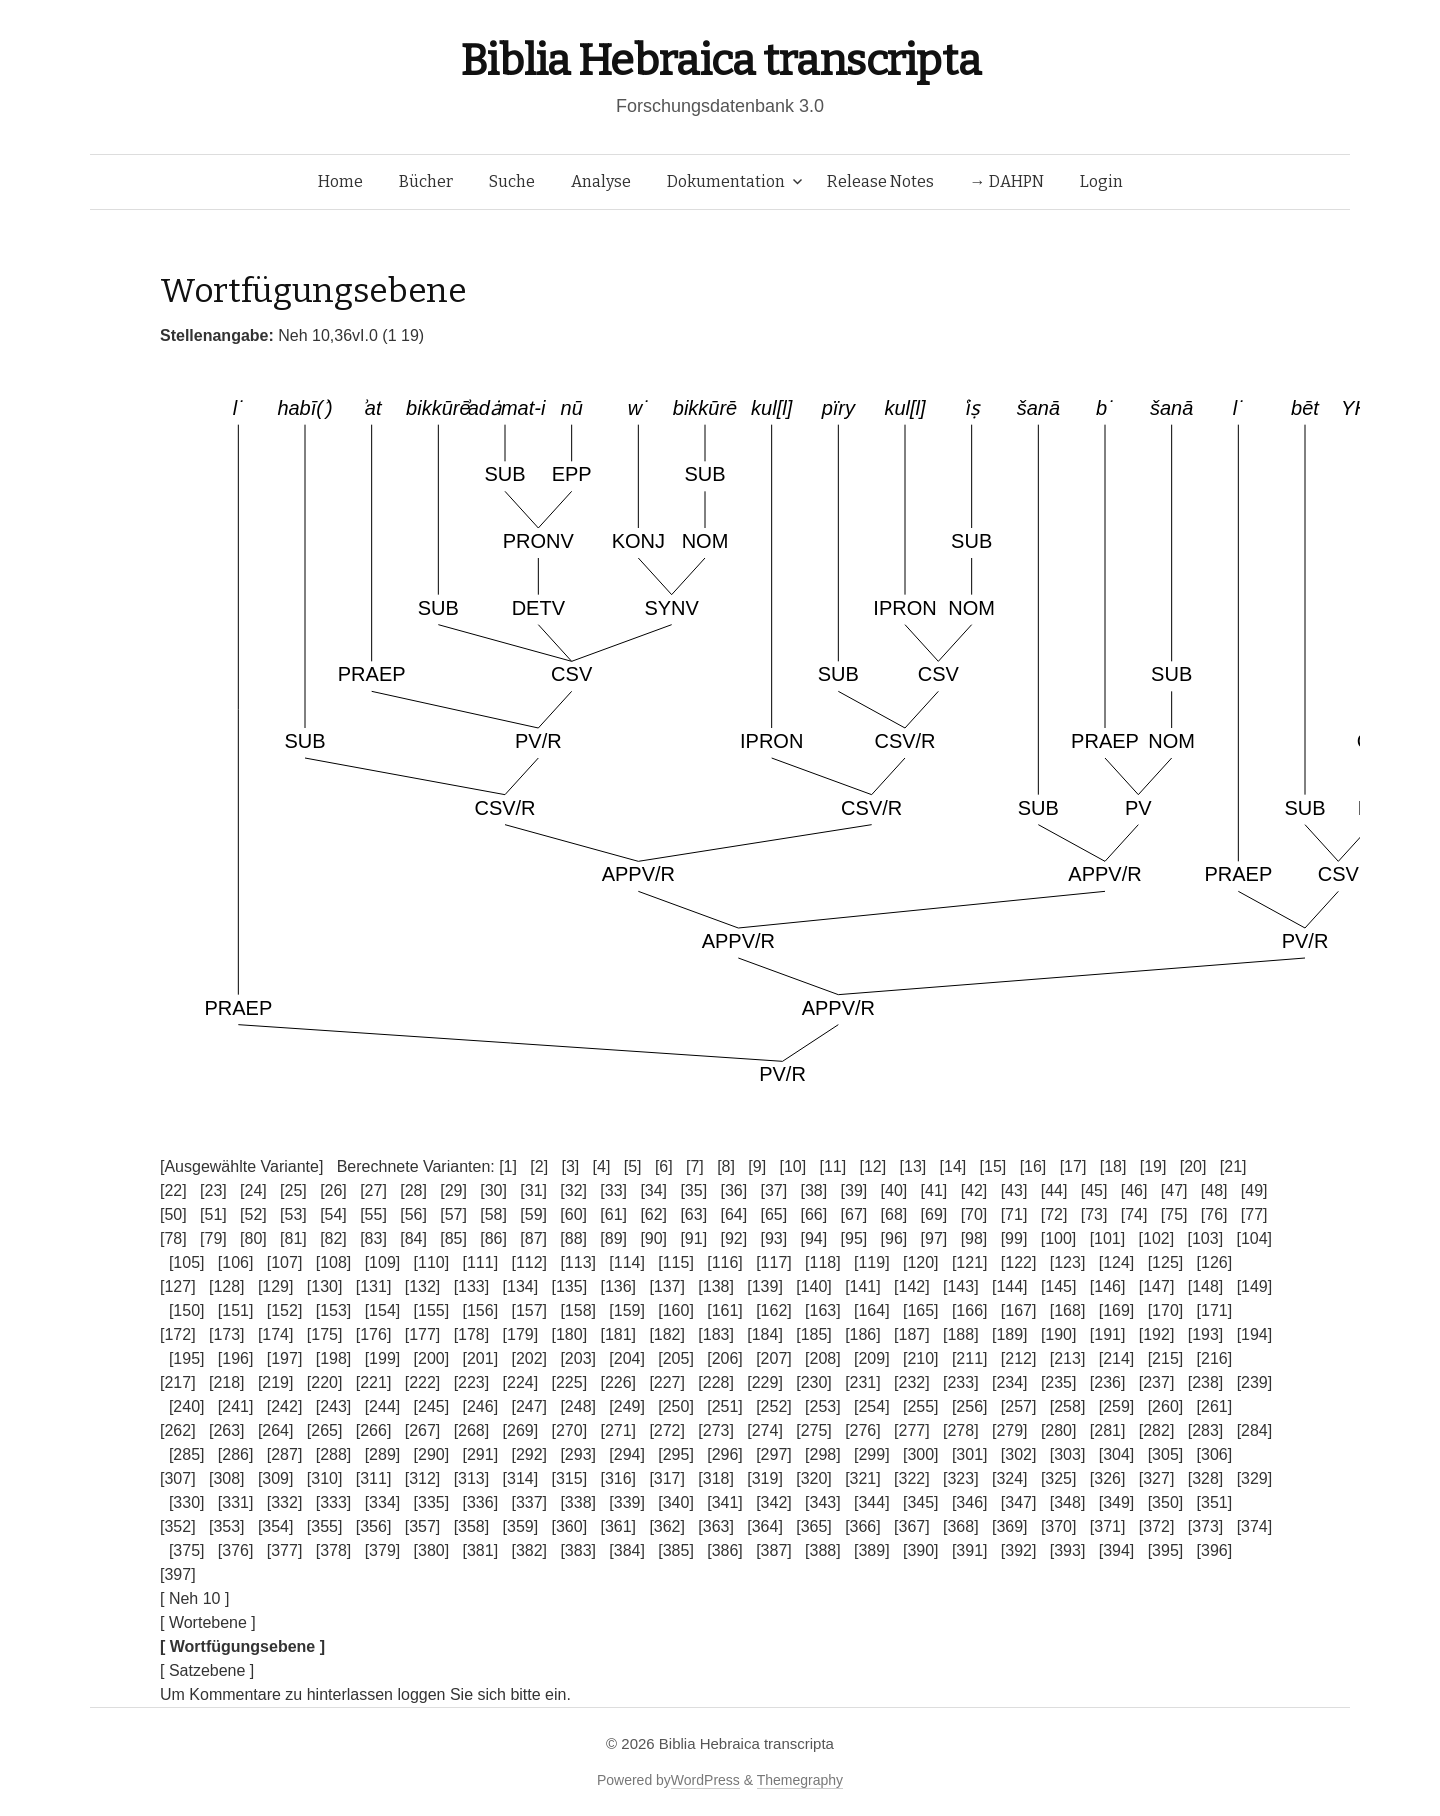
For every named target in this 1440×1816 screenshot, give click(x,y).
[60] (573, 1214)
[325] (1059, 1478)
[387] (774, 1550)
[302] (1019, 1454)
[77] (1254, 1214)
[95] (854, 1238)
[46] (1134, 1190)
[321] (863, 1478)
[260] (1166, 1406)
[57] (453, 1214)
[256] (970, 1406)
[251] (725, 1406)
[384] (627, 1550)
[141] (863, 1286)
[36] (733, 1190)
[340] (676, 1502)
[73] (1094, 1214)
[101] (1108, 1238)
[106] (236, 1262)
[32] (573, 1190)
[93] (773, 1238)
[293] (578, 1454)
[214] (1117, 1358)
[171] (1215, 1310)
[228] (716, 1382)
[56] (413, 1214)
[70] (974, 1214)
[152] (285, 1310)
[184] (765, 1334)
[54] (333, 1214)
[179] (521, 1334)
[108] (334, 1262)
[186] (863, 1334)
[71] (1014, 1214)
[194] (1255, 1334)
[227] (667, 1382)
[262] (178, 1430)
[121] (970, 1262)
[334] (383, 1502)
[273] (716, 1430)
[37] (773, 1190)
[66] (814, 1214)
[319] (765, 1478)
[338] (578, 1502)
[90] (653, 1238)
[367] (912, 1526)
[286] (236, 1454)
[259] (1117, 1406)
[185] (814, 1334)
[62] (653, 1214)
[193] (1206, 1334)
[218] (227, 1382)
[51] (213, 1214)
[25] (293, 1190)
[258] (1068, 1406)
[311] (374, 1478)
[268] (472, 1430)
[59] (533, 1214)
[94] (814, 1238)
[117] (774, 1262)
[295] (676, 1454)
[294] (627, 1454)
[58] (493, 1214)
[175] (325, 1334)
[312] (423, 1478)
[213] (1068, 1358)
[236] (1108, 1382)
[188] (961, 1334)
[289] (383, 1454)
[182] (667, 1334)
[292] (529, 1454)
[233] (961, 1382)
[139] (765, 1286)
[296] (725, 1454)
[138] (716, 1286)
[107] (285, 1262)
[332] (285, 1502)
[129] (276, 1286)
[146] (1108, 1286)
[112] (529, 1262)
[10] (792, 1166)
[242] (285, 1406)
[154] (383, 1310)
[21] (1233, 1166)
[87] (533, 1238)
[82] (333, 1238)
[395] (1166, 1550)
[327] (1157, 1478)
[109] (383, 1262)
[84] (413, 1238)
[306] (1215, 1454)
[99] (1014, 1238)
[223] (472, 1382)
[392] (1019, 1550)
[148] (1206, 1286)
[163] (823, 1310)
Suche (512, 181)
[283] (1206, 1430)
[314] (521, 1478)
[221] (374, 1382)
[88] (573, 1238)
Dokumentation (726, 181)
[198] (334, 1358)
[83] (373, 1238)
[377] (285, 1550)
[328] (1206, 1478)
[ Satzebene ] (207, 1670)
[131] (374, 1286)
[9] (757, 1166)
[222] (423, 1382)
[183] (716, 1334)
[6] (664, 1166)
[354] (276, 1526)
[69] (934, 1214)
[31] (533, 1190)
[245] (432, 1406)
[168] (1068, 1310)
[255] (921, 1406)
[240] (187, 1406)
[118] (823, 1262)
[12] (873, 1166)
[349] (1117, 1502)
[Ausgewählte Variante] (241, 1166)
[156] (481, 1310)
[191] (1108, 1334)
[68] (894, 1214)
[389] (872, 1550)
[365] (814, 1526)
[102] (1157, 1238)
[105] (187, 1262)
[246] (481, 1406)
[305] (1166, 1454)
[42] (974, 1190)
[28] (413, 1190)
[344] (872, 1502)
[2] (539, 1166)
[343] (823, 1502)
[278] (961, 1430)
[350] (1166, 1502)
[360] (570, 1526)
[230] (814, 1382)
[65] (773, 1214)
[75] (1174, 1214)
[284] (1255, 1430)
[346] (970, 1502)
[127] (178, 1286)
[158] (578, 1310)
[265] (325, 1430)
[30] (493, 1190)
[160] (676, 1310)
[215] (1166, 1358)
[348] (1068, 1502)
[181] (618, 1334)
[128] (227, 1286)
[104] (1254, 1238)
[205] (676, 1358)
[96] (894, 1238)
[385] (676, 1550)
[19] (1153, 1166)
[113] (578, 1262)
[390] (921, 1550)
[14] (953, 1166)
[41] (934, 1190)
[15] (993, 1166)
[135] (570, 1286)
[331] (236, 1502)
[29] (453, 1190)
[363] (716, 1526)
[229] (765, 1382)
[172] (178, 1334)
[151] (236, 1310)
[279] (1010, 1430)
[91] (693, 1238)
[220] (325, 1382)
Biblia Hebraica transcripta (720, 60)
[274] (765, 1430)
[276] (863, 1430)
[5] (633, 1166)
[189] (1010, 1334)
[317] (667, 1478)
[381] (481, 1550)
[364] (765, 1526)
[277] (912, 1430)
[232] (912, 1382)
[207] (774, 1358)
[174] (276, 1334)
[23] (213, 1190)
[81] (293, 1238)
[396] (1215, 1550)
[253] (823, 1406)
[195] (187, 1358)
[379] (383, 1550)
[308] (227, 1478)
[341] (725, 1502)
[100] (1059, 1238)
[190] (1059, 1334)
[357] (423, 1526)
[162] (774, 1310)
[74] (1134, 1214)
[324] (1010, 1478)
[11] (832, 1166)
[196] (236, 1358)
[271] (618, 1430)
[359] (521, 1526)
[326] (1108, 1478)
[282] (1157, 1430)
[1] (508, 1166)
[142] (912, 1286)
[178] (472, 1334)
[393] (1068, 1550)
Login (1101, 181)
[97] (934, 1238)
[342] (774, 1502)
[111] (481, 1262)
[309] (276, 1478)
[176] (374, 1334)
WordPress (705, 1780)
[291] (481, 1454)
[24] (253, 1190)
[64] (733, 1214)
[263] (227, 1430)
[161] (725, 1310)
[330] (187, 1502)
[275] (814, 1430)
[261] (1215, 1406)
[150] (187, 1310)
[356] (374, 1526)
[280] (1059, 1430)
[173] (227, 1334)
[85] (453, 1238)
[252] (774, 1406)
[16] (1033, 1166)
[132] (423, 1286)
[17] (1073, 1166)
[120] (921, 1262)
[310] (325, 1478)
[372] (1157, 1526)
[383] (578, 1550)
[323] (961, 1478)
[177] (423, 1334)
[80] (253, 1238)
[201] (481, 1358)
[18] (1113, 1166)
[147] (1157, 1286)
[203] (578, 1358)
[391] (970, 1550)
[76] (1214, 1214)
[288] (334, 1454)
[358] (472, 1526)
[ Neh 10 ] (194, 1598)
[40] (894, 1190)
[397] (178, 1574)
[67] (854, 1214)
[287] (285, 1454)
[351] (1215, 1502)
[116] (725, 1262)
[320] (814, 1478)
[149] (1255, 1286)
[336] (481, 1502)
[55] (373, 1214)
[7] (695, 1166)
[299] (872, 1454)
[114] (627, 1262)
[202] (529, 1358)
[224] (521, 1382)
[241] (236, 1406)
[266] (374, 1430)
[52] (253, 1214)
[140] (814, 1286)
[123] (1068, 1262)
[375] (187, 1550)
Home (340, 181)
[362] (667, 1526)
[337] (529, 1502)
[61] (613, 1214)
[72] (1054, 1214)
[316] (618, 1478)
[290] (432, 1454)
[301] (970, 1454)
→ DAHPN (1007, 181)
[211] (970, 1358)
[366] (863, 1526)
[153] (334, 1310)
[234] (1010, 1382)
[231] (863, 1382)
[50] (173, 1214)
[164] (872, 1310)
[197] (285, 1358)
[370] (1059, 1526)
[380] (432, 1550)
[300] (921, 1454)
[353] (227, 1526)
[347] (1019, 1502)
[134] (521, 1286)
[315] (570, 1478)
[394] (1117, 1550)
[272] (667, 1430)
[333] (334, 1502)
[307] (178, 1478)
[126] (1215, 1262)
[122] (1019, 1262)
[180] (570, 1334)
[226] (618, 1382)
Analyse (601, 181)
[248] (578, 1406)
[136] (618, 1286)
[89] (613, 1238)
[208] (823, 1358)
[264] (276, 1430)
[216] (1215, 1358)
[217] (178, 1382)
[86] (493, 1238)
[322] (912, 1478)
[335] (432, 1502)
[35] (693, 1190)
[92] (733, 1238)
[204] (627, 1358)
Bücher (426, 181)
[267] (423, 1430)
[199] (383, 1358)
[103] (1206, 1238)
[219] (276, 1382)
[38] (814, 1190)
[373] (1206, 1526)
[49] (1254, 1190)
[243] (334, 1406)
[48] (1214, 1190)
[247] (529, 1406)
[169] (1117, 1310)
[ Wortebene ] (208, 1622)
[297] (774, 1454)
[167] (1019, 1310)
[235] (1059, 1382)
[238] (1206, 1382)
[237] (1157, 1382)
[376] (236, 1550)
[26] (333, 1190)
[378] (334, 1550)
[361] (618, 1526)
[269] (521, 1430)
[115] (676, 1262)
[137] (667, 1286)
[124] (1117, 1262)
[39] (854, 1190)
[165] (921, 1310)
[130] (325, 1286)
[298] (823, 1454)
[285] (187, 1454)
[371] (1108, 1526)
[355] (325, 1526)
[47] (1174, 1190)
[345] (921, 1502)
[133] (472, 1286)
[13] (913, 1166)
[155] (432, 1310)
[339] (627, 1502)
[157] (529, 1310)
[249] (627, 1406)
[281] (1108, 1430)
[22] (173, 1190)
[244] (383, 1406)
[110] (432, 1262)
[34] (653, 1190)
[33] (613, 1190)
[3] (570, 1166)
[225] (570, 1382)
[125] (1166, 1262)
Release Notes (880, 181)
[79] (213, 1238)
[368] (961, 1526)
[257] (1019, 1406)
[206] (725, 1358)
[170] (1166, 1310)
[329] (1255, 1478)
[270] (570, 1430)
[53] (293, 1214)
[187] (912, 1334)
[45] (1094, 1190)
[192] (1157, 1334)
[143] (961, 1286)
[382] (529, 1550)
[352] (178, 1526)
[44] (1054, 1190)
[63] (693, 1214)
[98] (974, 1238)
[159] (627, 1310)
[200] (432, 1358)
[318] (716, 1478)
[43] (1014, 1190)
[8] (726, 1166)
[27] (373, 1190)
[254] (872, 1406)
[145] (1059, 1286)
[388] (823, 1550)
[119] (872, 1262)
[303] (1068, 1454)
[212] (1019, 1358)
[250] (676, 1406)
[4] (602, 1166)
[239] (1255, 1382)
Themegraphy (800, 1780)
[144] (1010, 1286)
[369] (1010, 1526)
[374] (1255, 1526)
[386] (725, 1550)
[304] (1117, 1454)
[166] (970, 1310)
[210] (921, 1358)
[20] (1193, 1166)
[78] (173, 1238)
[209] (872, 1358)
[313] (472, 1478)
